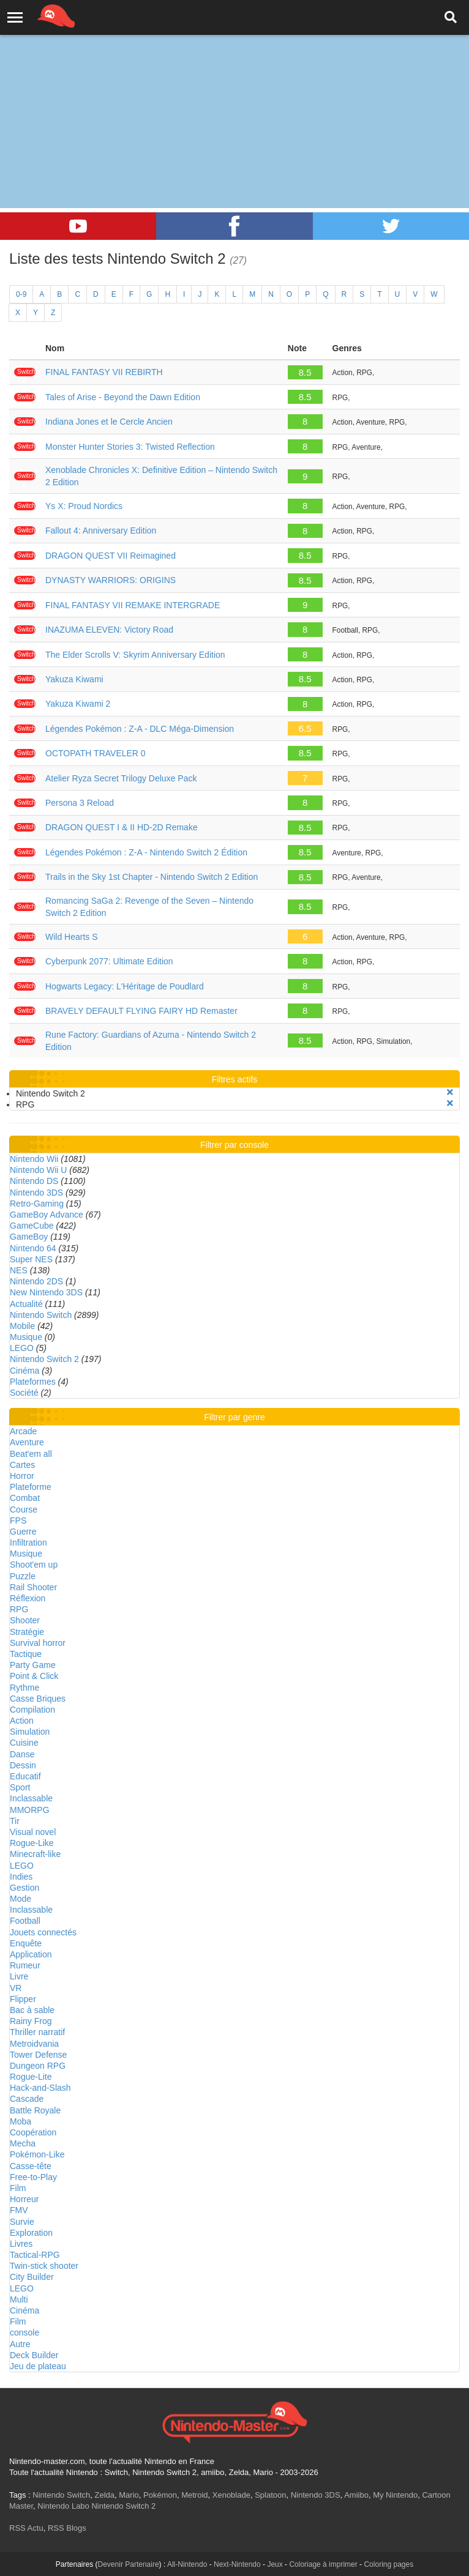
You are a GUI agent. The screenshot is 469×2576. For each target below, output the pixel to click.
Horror (22, 1476)
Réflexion (27, 1598)
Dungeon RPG (38, 2066)
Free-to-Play (33, 2177)
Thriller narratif (37, 2032)
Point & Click (34, 1676)
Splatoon (270, 2495)
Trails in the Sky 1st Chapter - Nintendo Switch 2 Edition (151, 877)
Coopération (33, 2132)
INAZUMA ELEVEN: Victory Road (109, 630)
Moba (20, 2121)
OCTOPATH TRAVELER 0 (95, 753)
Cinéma (24, 1370)
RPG (19, 1609)
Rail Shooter (33, 1587)
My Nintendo (395, 2495)
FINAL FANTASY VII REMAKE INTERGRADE (132, 605)
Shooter (25, 1620)
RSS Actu (26, 2528)
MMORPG (30, 1810)
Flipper (23, 1999)
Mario (129, 2495)
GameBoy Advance (46, 1214)
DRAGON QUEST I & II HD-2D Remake (121, 827)
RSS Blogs (67, 2528)
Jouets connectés (43, 1932)
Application (31, 1954)
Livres (21, 2244)
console (24, 2332)
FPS (18, 1520)
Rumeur (25, 1965)
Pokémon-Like (37, 2154)
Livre (19, 1976)
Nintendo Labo (63, 2506)
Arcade (23, 1431)
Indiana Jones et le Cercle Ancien (109, 421)
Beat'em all (31, 1454)
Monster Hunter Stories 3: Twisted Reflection (130, 447)
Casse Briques (38, 1698)
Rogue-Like (32, 1843)
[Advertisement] (234, 91)
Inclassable (31, 1798)
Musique (26, 1337)
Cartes (22, 1465)
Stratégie (27, 1632)
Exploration (31, 2233)
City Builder (32, 2277)
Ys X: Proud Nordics (83, 506)
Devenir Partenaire (128, 2564)
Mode (20, 1899)
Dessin (23, 1765)
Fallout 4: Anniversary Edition (100, 530)
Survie (22, 2222)
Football (25, 1921)
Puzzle (23, 1576)
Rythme (24, 1687)
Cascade (26, 2099)
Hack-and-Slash (40, 2088)
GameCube (32, 1225)
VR (15, 1988)
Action (22, 1720)
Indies (21, 1877)
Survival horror (38, 1643)
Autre (20, 2344)
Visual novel (33, 1832)
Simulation (30, 1732)
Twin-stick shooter (44, 2266)
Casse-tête (30, 2166)
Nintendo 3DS (36, 1192)
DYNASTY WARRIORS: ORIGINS (110, 580)
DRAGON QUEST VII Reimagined (110, 555)
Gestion (24, 1888)
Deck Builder (34, 2355)
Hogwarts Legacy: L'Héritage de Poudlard (124, 986)
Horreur (24, 2199)
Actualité (26, 1304)
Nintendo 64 (33, 1248)
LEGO (22, 1348)
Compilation (32, 1709)
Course (23, 1509)
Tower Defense (38, 2055)
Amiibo (356, 2495)
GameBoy (29, 1236)
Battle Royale (35, 2110)
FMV (19, 2210)
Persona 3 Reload (79, 803)
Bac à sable (32, 2010)
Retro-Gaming (37, 1203)
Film (18, 2188)
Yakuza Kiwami (74, 679)
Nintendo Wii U (38, 1170)
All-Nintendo (187, 2564)
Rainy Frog (30, 2021)
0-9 (21, 294)
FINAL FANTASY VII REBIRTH (104, 372)
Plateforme (30, 1487)
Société (24, 1393)
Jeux (274, 2564)
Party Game (33, 1665)
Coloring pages (388, 2564)
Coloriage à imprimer (323, 2564)
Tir (15, 1821)
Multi (19, 2299)
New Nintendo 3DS (46, 1292)
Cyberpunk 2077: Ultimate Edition (109, 961)
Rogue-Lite (31, 2077)
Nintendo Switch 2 (44, 1359)
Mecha (23, 2143)
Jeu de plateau (38, 2366)
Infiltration (28, 1542)
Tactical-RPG (35, 2255)
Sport (20, 1787)
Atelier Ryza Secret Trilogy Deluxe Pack (121, 778)
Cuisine (24, 1743)
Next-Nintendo (237, 2564)
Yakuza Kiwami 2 (77, 704)
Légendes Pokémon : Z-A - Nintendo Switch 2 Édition (146, 852)
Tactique (26, 1654)
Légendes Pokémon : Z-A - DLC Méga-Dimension (139, 729)
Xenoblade (231, 2495)
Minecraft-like (35, 1854)
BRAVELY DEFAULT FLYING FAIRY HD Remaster (141, 1011)
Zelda (104, 2495)
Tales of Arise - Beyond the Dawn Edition (122, 397)
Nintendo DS (34, 1181)
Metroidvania (34, 2044)
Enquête (26, 1943)
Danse (22, 1754)
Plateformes (33, 1382)
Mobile (22, 1326)
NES (19, 1270)
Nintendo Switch (41, 1315)
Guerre (23, 1531)
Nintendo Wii (34, 1159)
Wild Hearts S (71, 937)
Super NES (31, 1259)
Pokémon (160, 2495)
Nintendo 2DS (36, 1281)
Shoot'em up (34, 1564)
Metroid (194, 2495)
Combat (25, 1498)
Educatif (25, 1776)
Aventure (27, 1442)
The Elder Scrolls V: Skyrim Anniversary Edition (135, 655)
